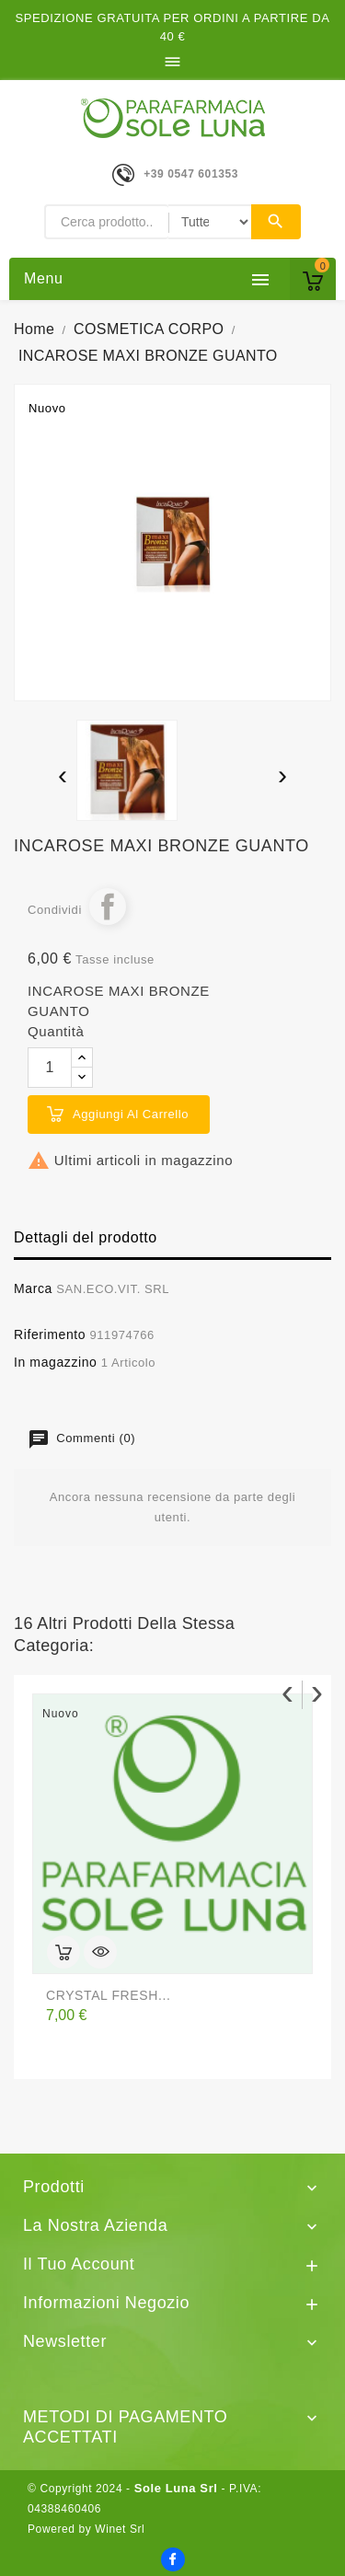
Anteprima (100, 1952)
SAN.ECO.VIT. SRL (112, 1289)
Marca (33, 1288)
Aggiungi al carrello (131, 1114)
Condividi (107, 906)
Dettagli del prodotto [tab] (85, 1237)
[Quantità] (50, 1067)
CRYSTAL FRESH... (108, 1995)
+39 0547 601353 (191, 173)
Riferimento (50, 1334)
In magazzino (55, 1362)
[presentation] (63, 777)
